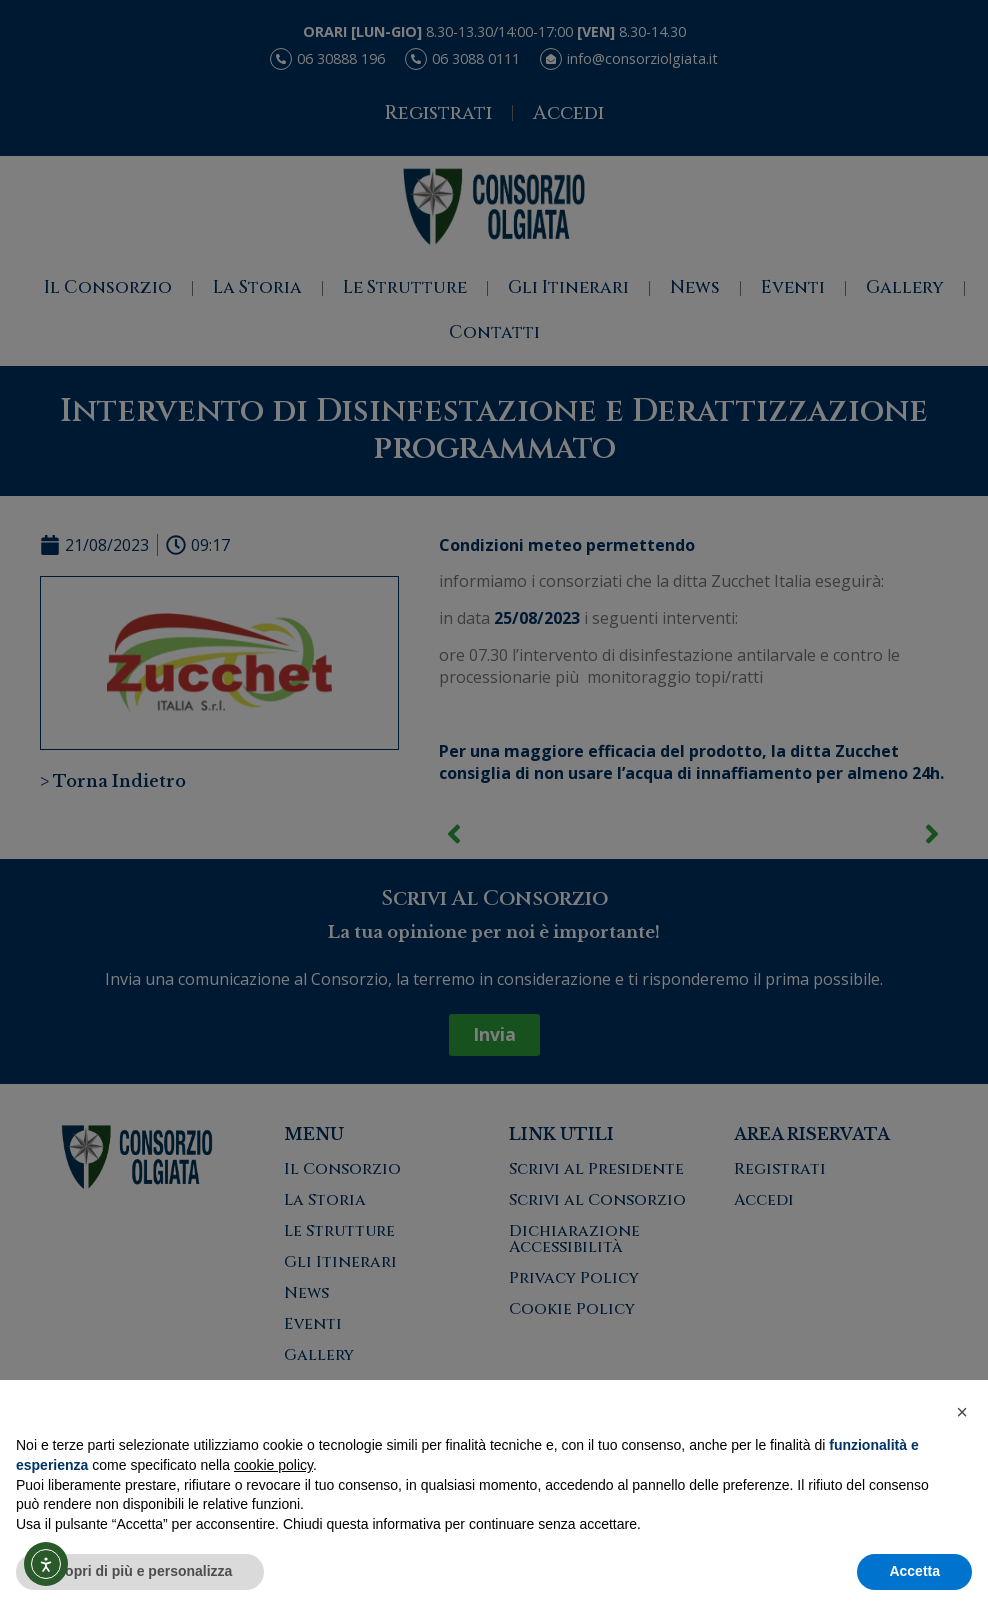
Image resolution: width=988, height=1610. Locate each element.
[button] (962, 1412)
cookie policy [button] (273, 1465)
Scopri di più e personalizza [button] (140, 1571)
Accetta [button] (914, 1571)
